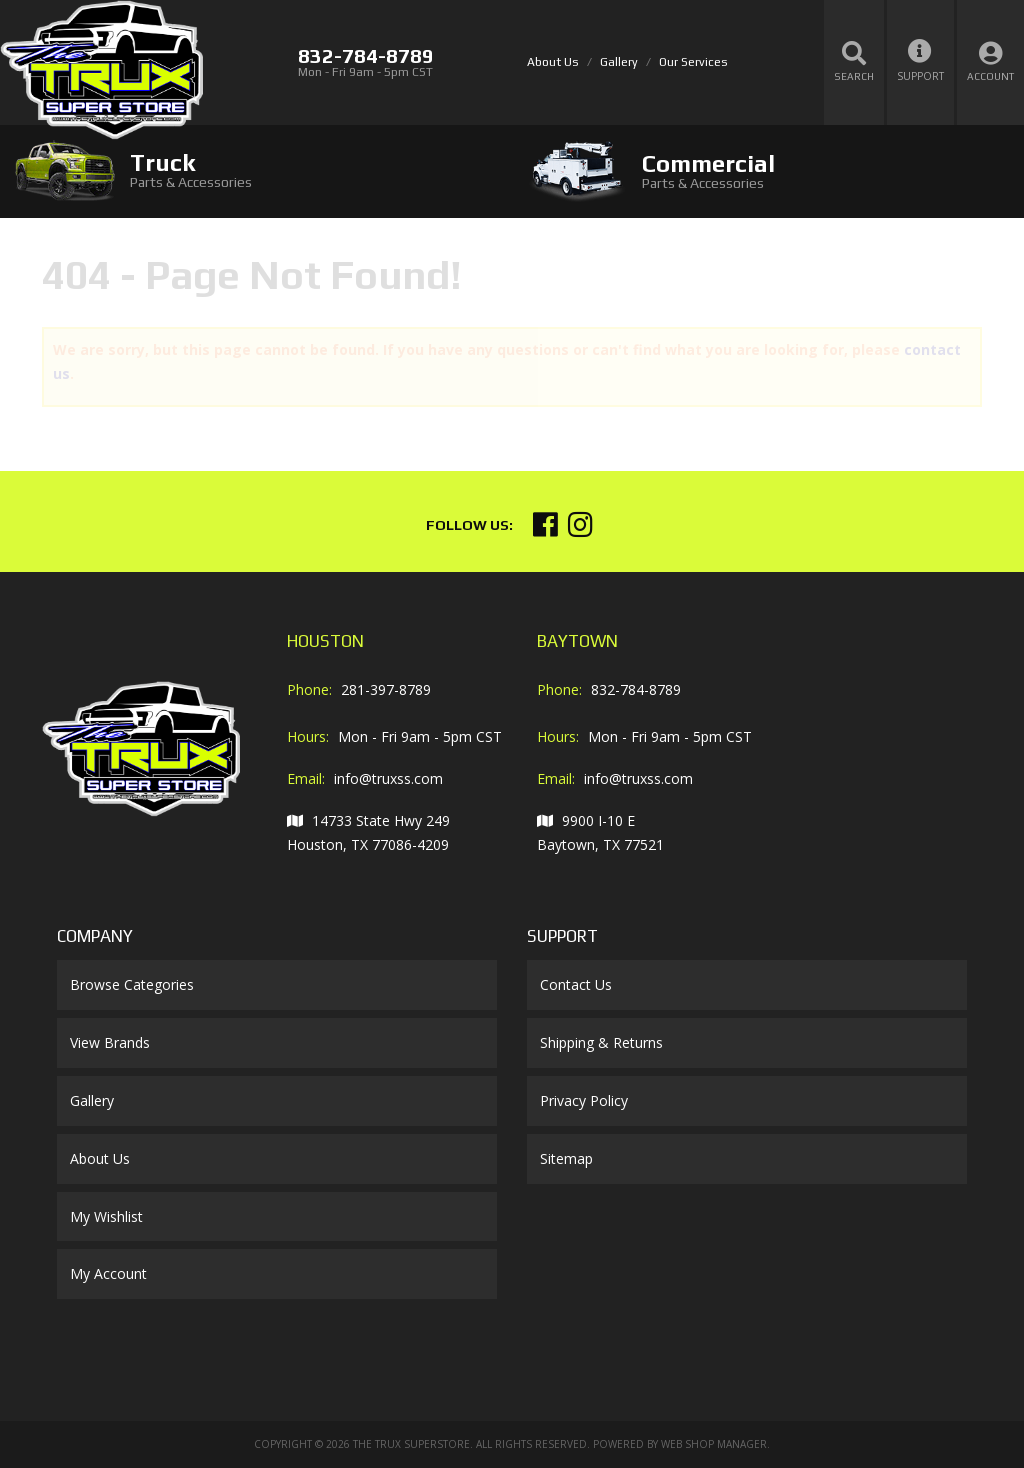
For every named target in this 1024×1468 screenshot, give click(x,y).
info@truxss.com (388, 778)
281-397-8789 (386, 689)
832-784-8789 (636, 689)
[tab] (256, 170)
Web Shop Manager (714, 1444)
